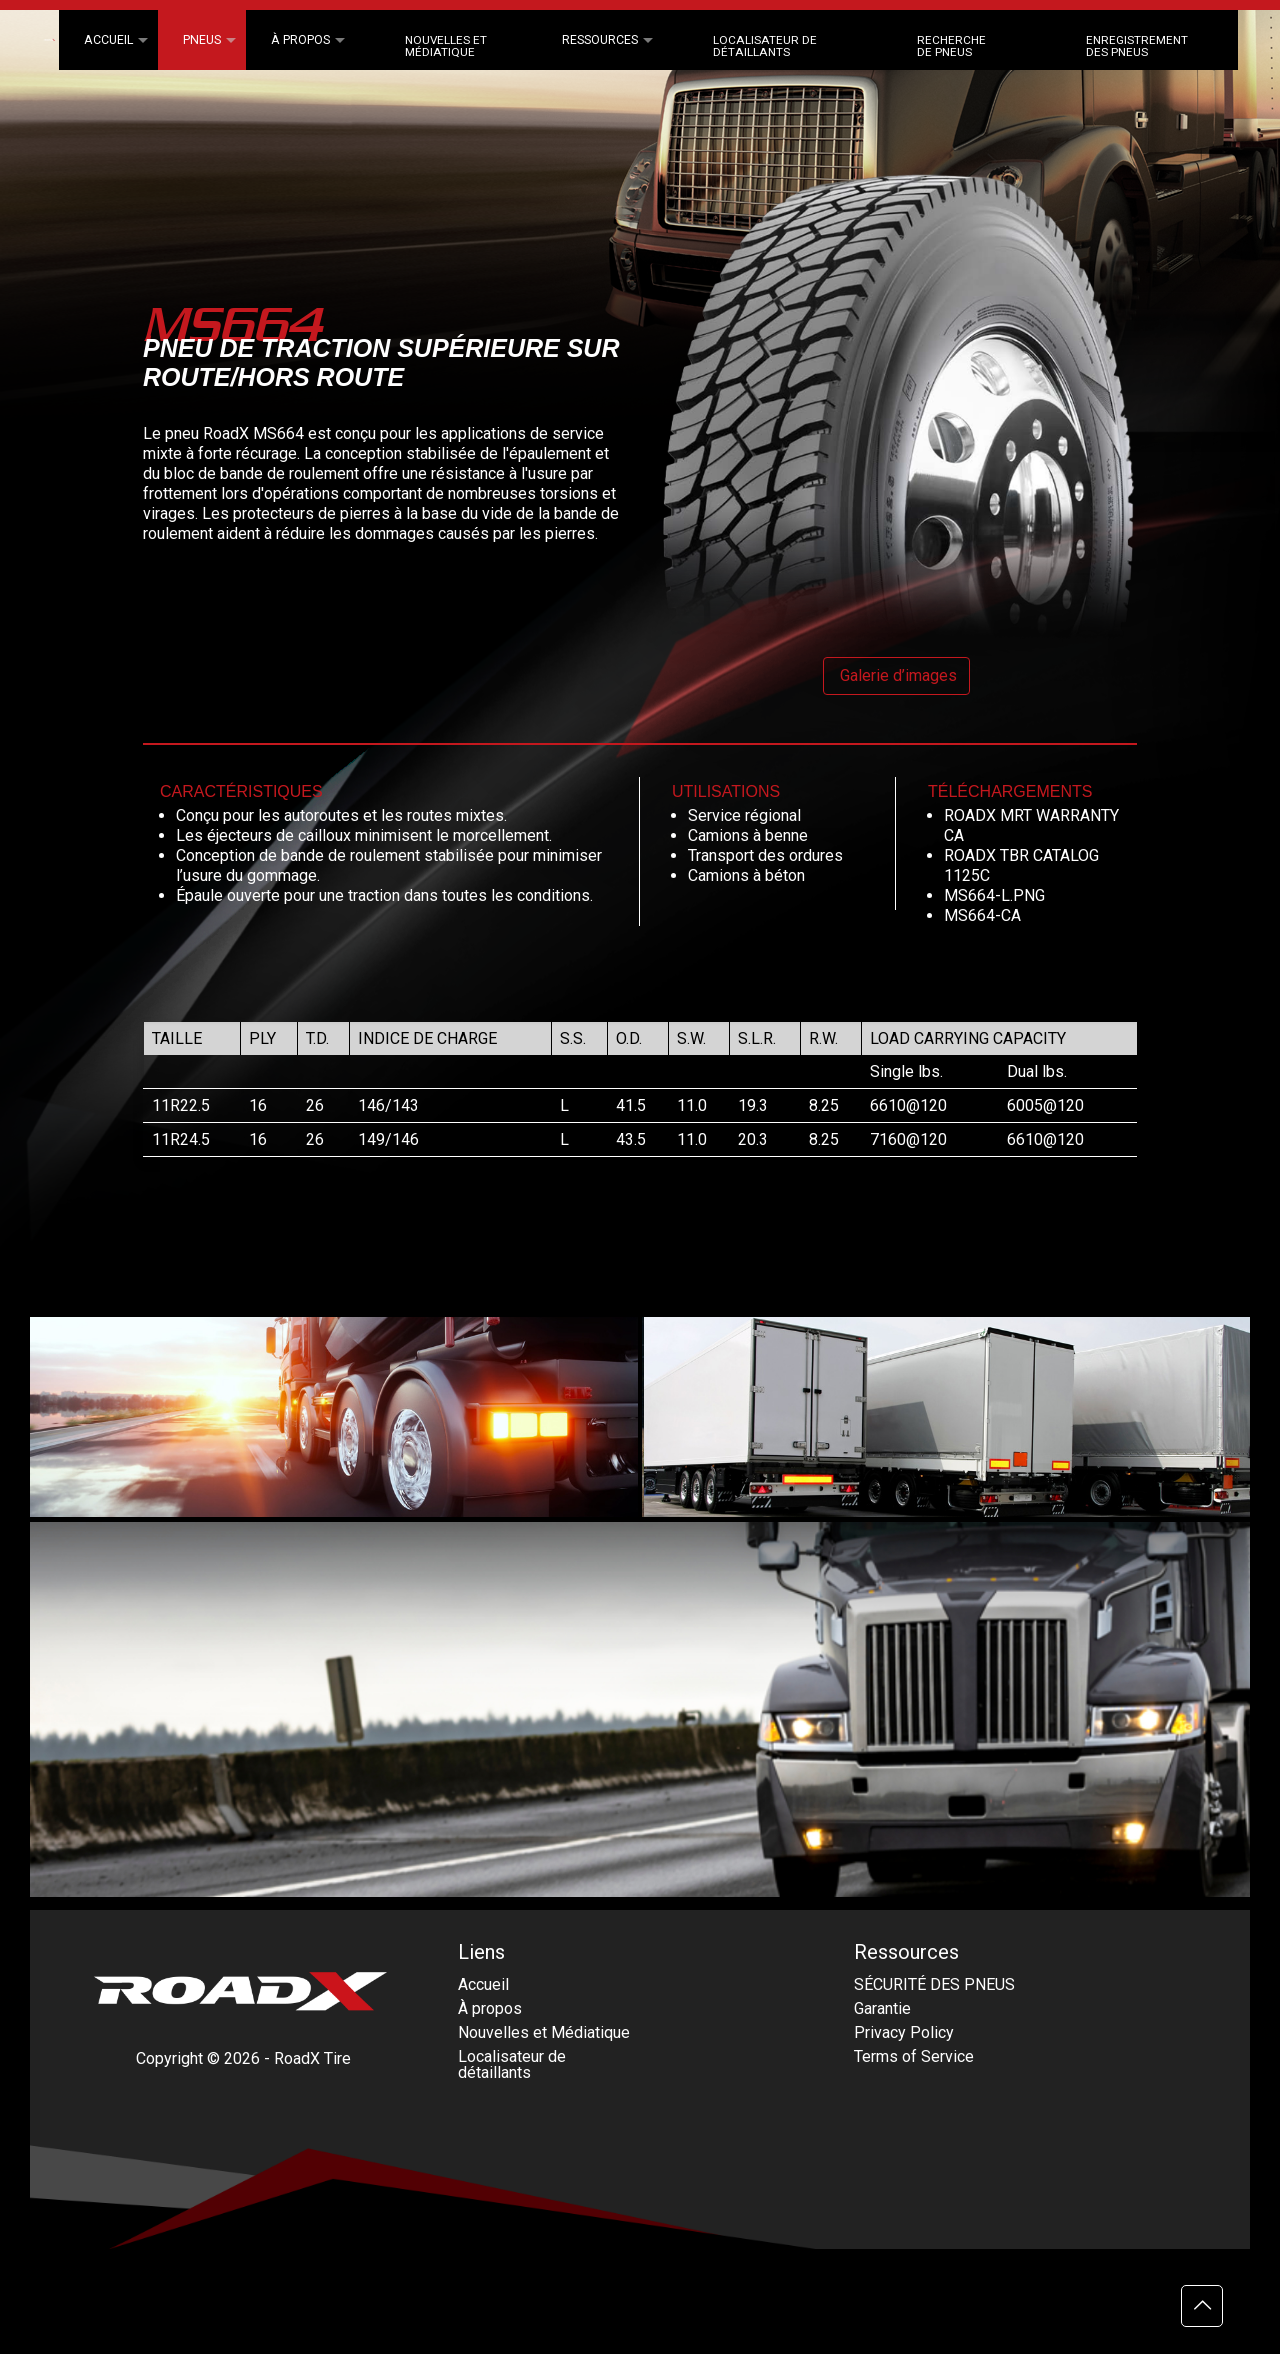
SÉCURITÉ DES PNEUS (934, 1984)
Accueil (483, 1984)
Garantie (882, 2008)
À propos (490, 2008)
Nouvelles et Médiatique (544, 2032)
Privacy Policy (904, 2032)
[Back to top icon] (1202, 2306)
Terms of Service (914, 2056)
